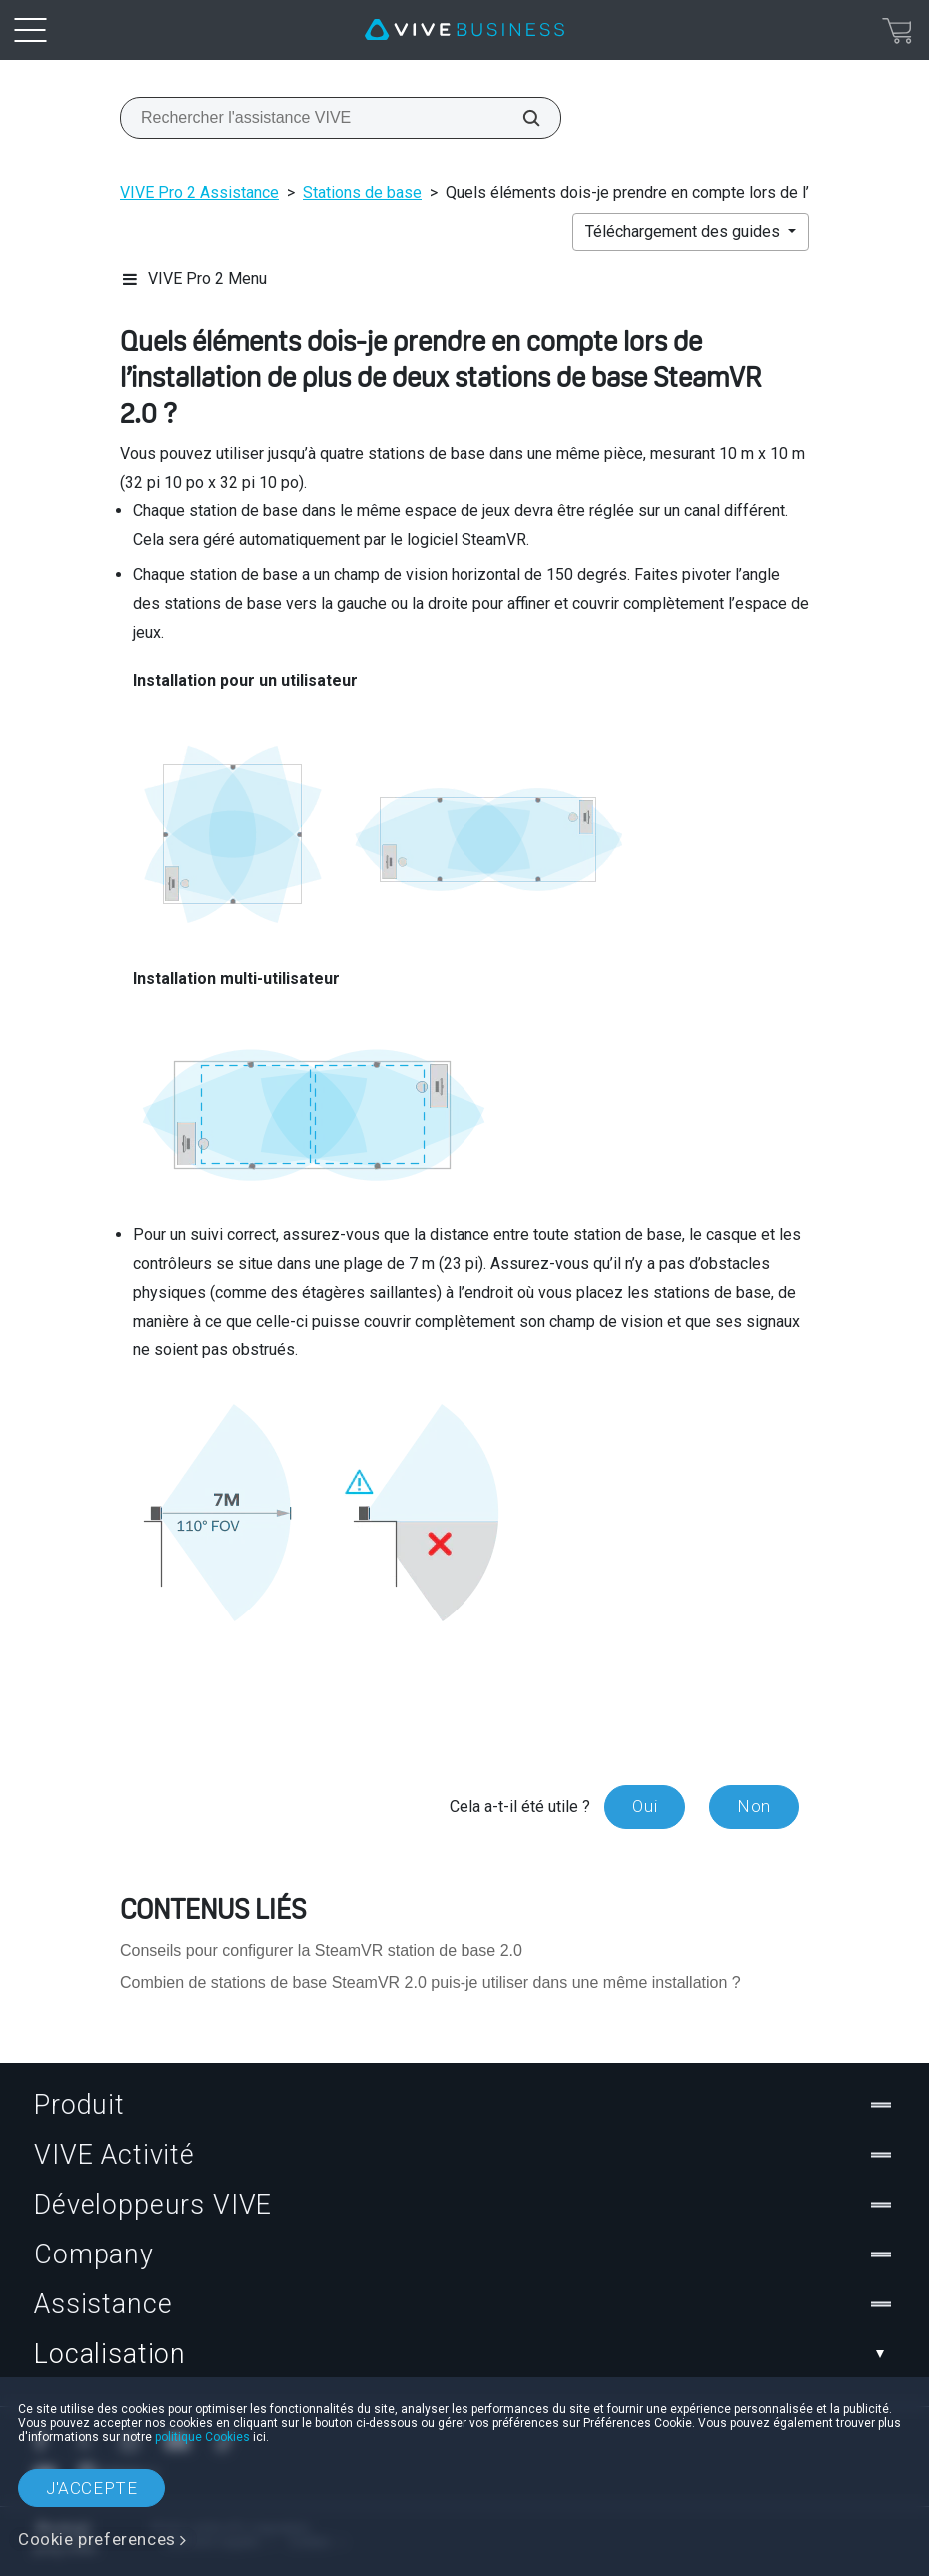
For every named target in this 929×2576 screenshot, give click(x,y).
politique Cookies (202, 2437)
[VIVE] (464, 30)
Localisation (464, 2354)
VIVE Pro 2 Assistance (199, 192)
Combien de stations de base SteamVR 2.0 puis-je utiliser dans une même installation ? (430, 1982)
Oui (644, 1806)
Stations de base (362, 192)
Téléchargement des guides (684, 231)
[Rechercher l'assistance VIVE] (520, 118)
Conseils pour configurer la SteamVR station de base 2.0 (321, 1950)
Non (754, 1806)
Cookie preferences (97, 2539)
